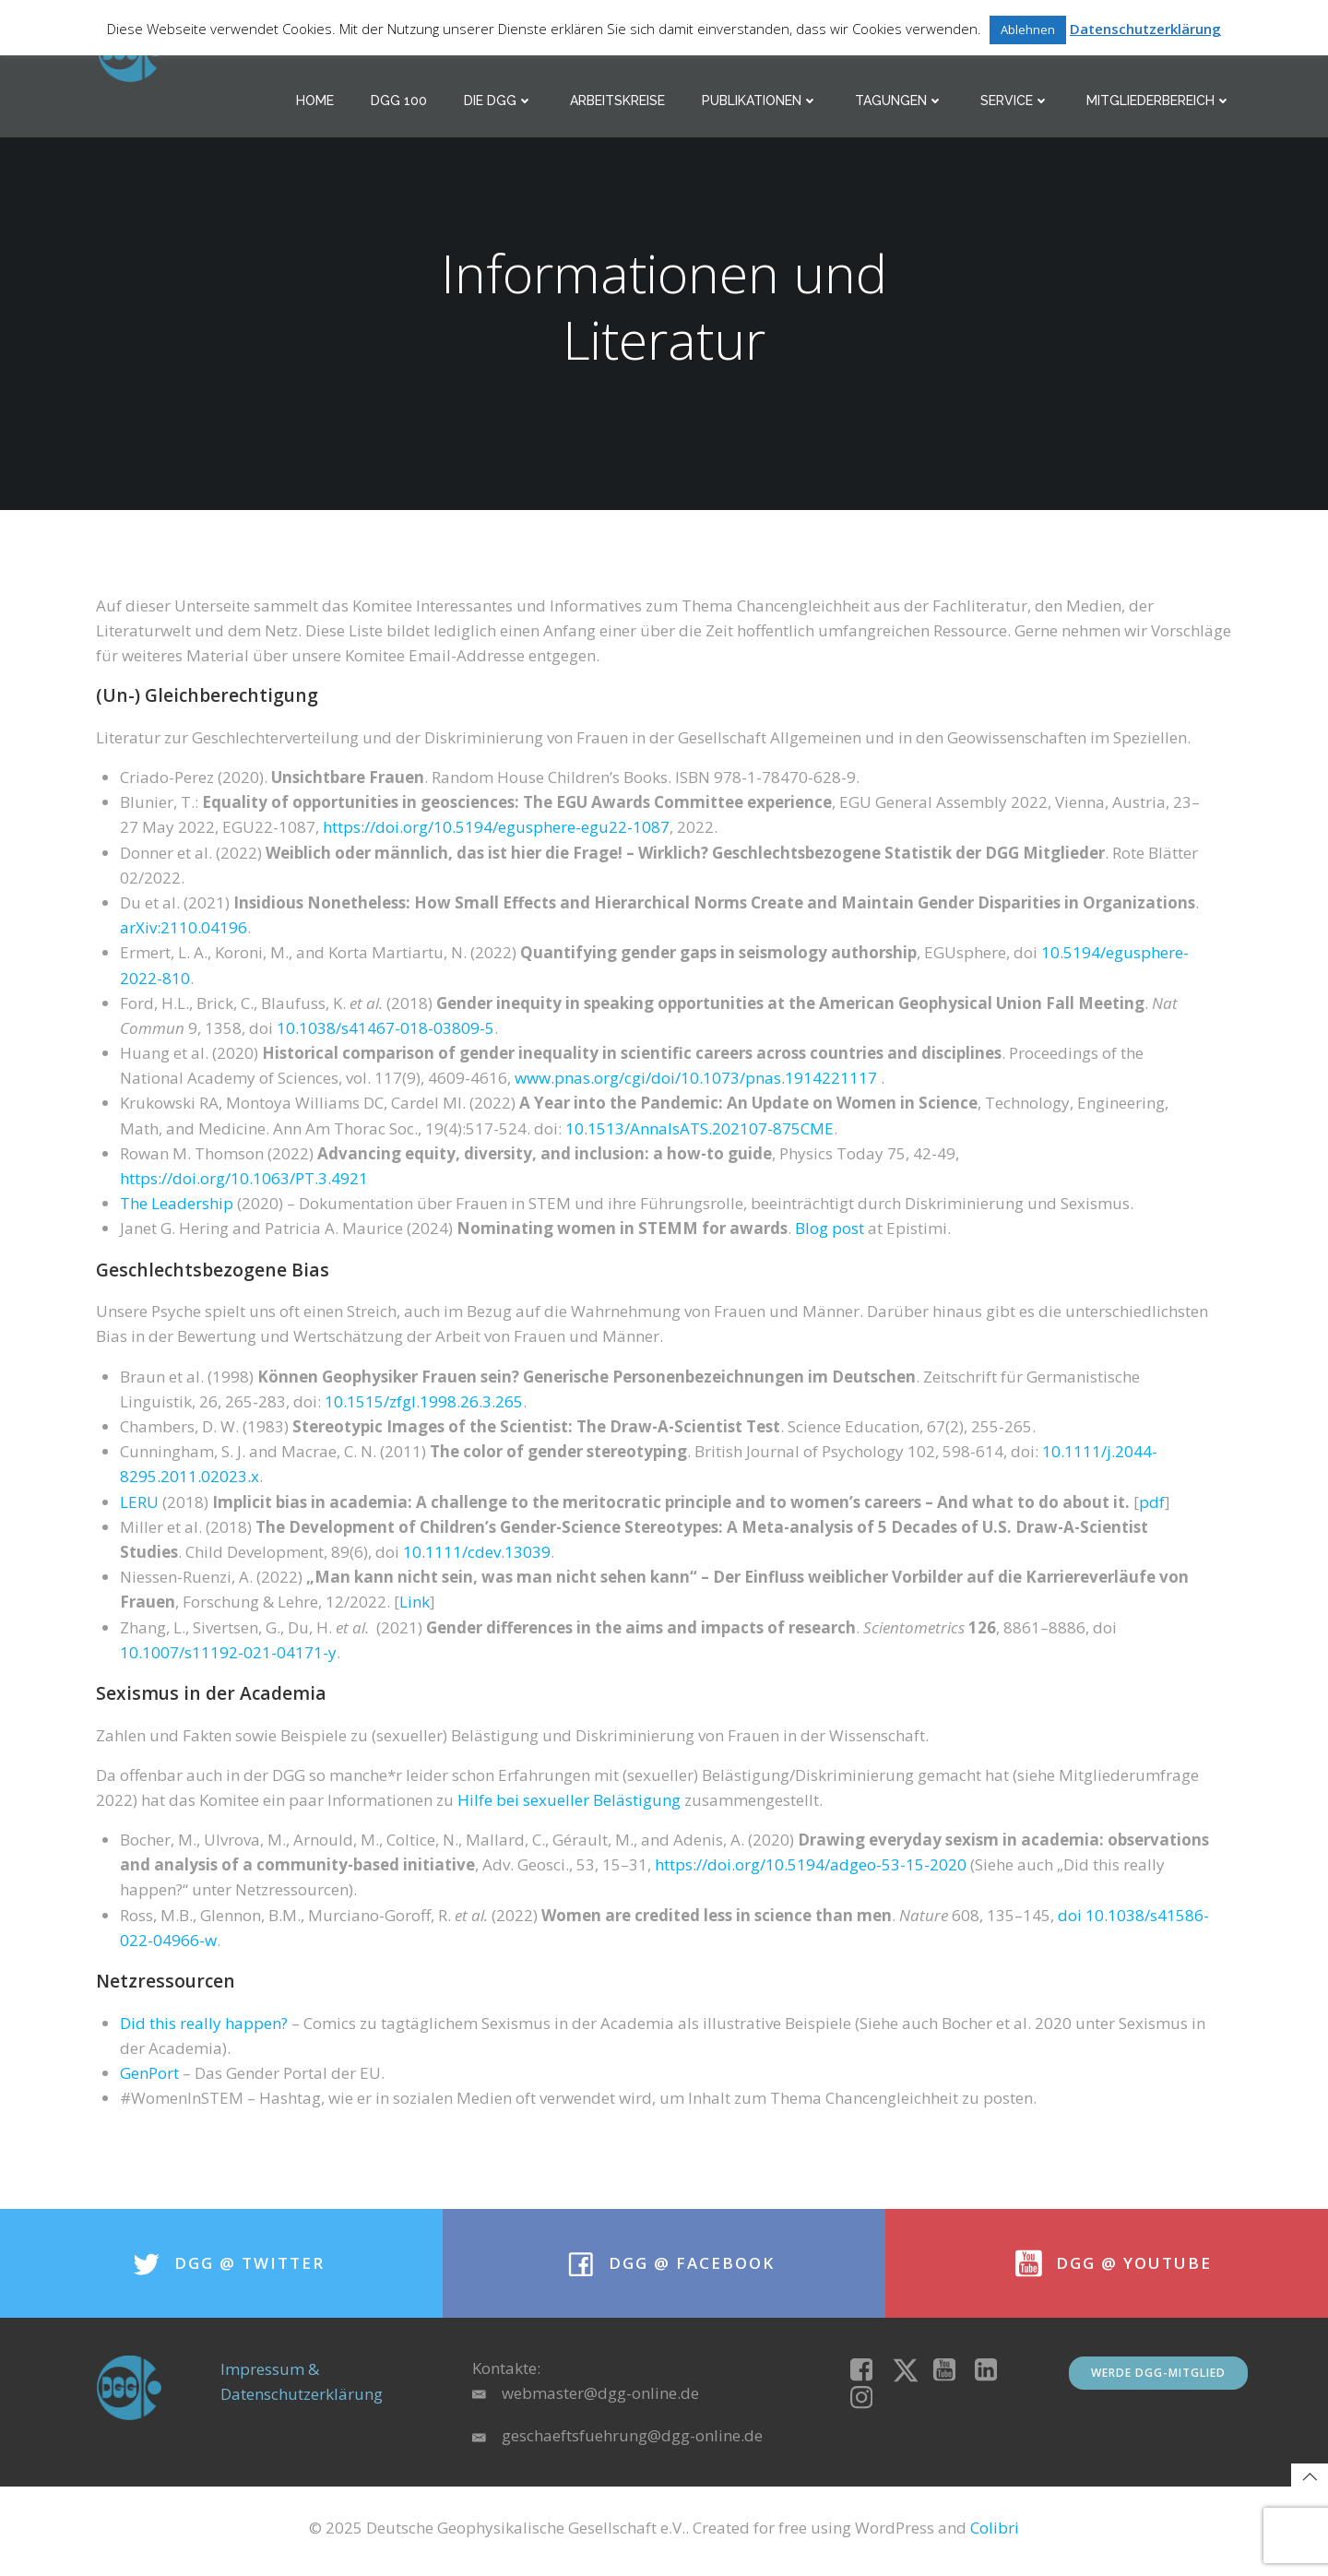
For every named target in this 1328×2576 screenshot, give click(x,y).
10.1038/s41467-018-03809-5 (385, 1030)
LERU (139, 1503)
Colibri (994, 2535)
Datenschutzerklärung (1145, 28)
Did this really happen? (204, 2025)
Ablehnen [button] (1028, 29)
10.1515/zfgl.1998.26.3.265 (424, 1404)
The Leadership (176, 1206)
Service (1015, 101)
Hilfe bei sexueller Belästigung (569, 1802)
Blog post (829, 1230)
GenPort (149, 2075)
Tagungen (900, 101)
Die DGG (499, 101)
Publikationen (761, 101)
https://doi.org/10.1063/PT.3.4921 (244, 1181)
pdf (1152, 1503)
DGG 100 (400, 101)
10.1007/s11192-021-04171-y (228, 1655)
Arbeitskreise (618, 101)
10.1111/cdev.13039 (477, 1554)
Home (316, 101)
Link (414, 1604)
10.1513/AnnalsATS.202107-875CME (699, 1131)
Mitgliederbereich (1159, 101)
